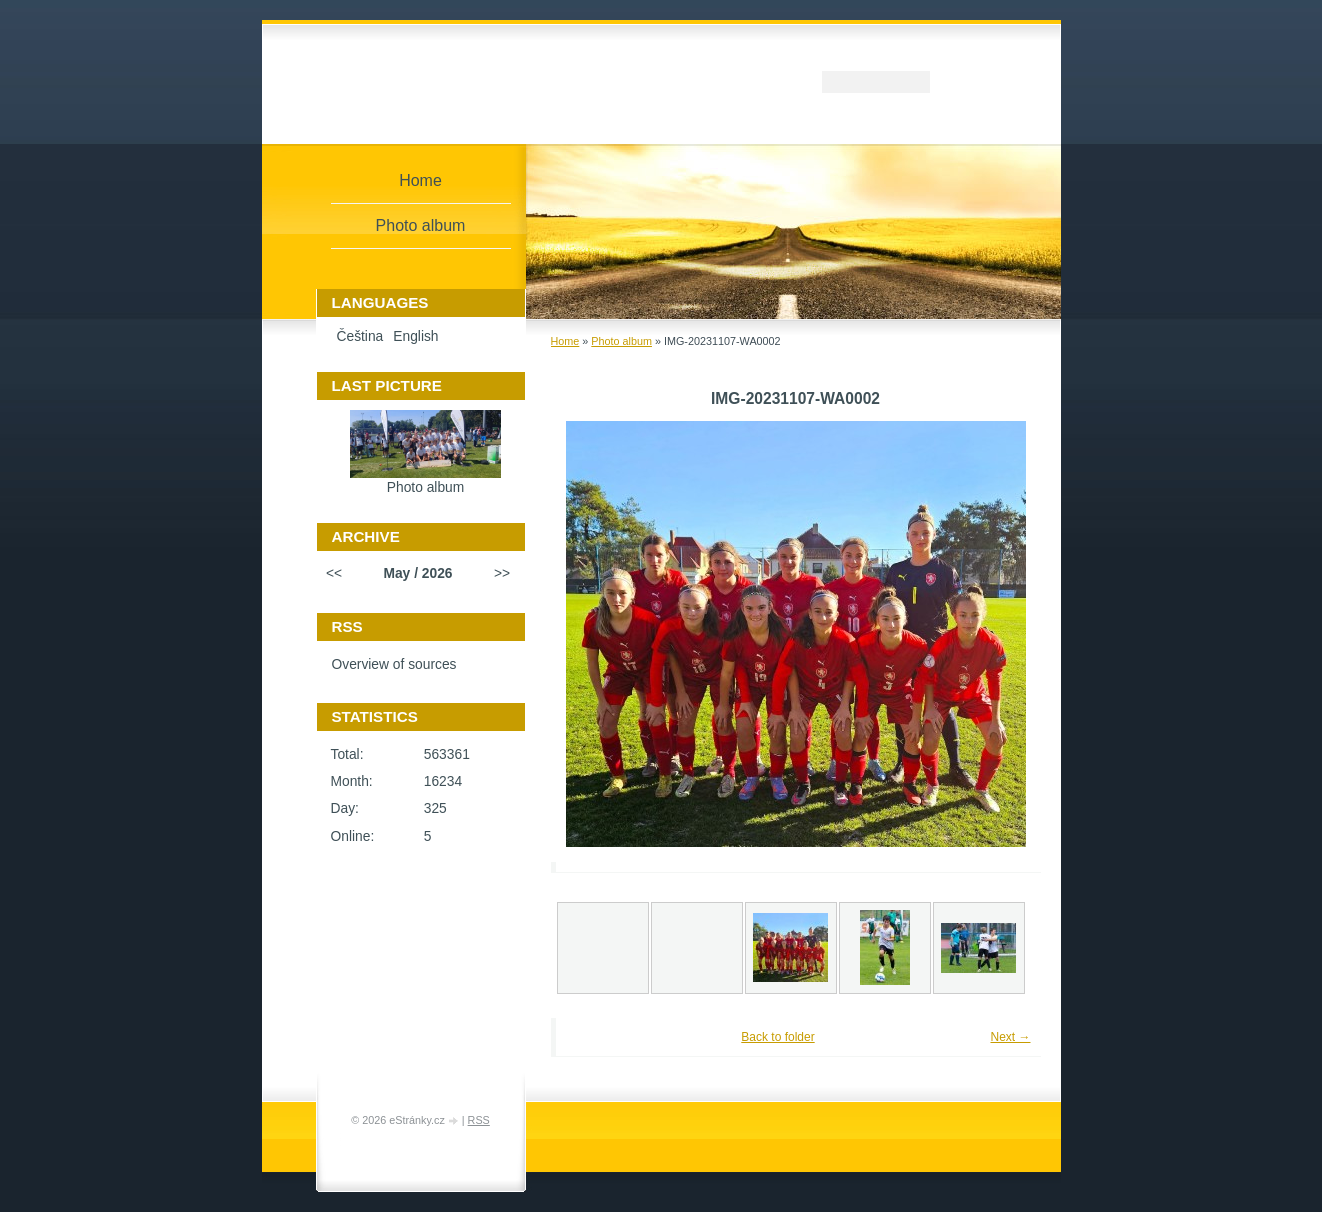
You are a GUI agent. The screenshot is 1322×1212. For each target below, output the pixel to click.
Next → (1010, 1037)
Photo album (621, 341)
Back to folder (777, 1037)
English (415, 336)
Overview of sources (394, 664)
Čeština (360, 336)
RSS (479, 1120)
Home (565, 341)
